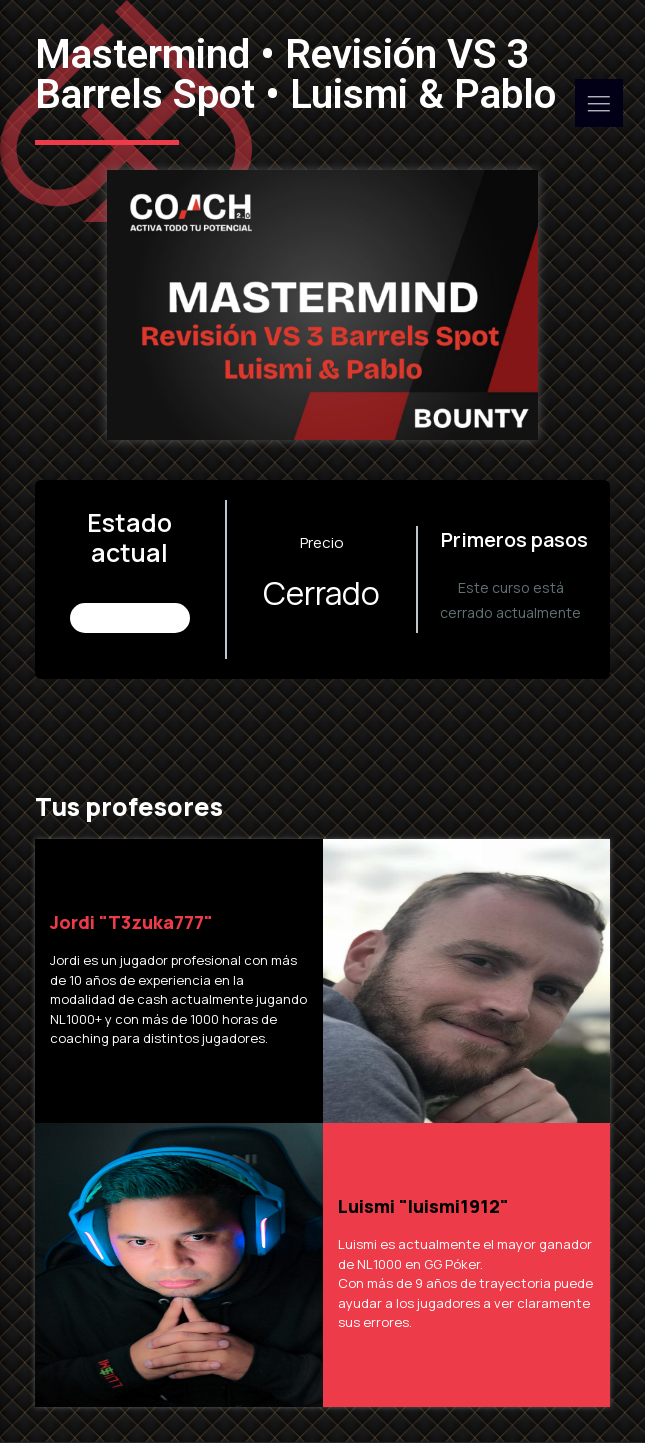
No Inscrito (131, 617)
